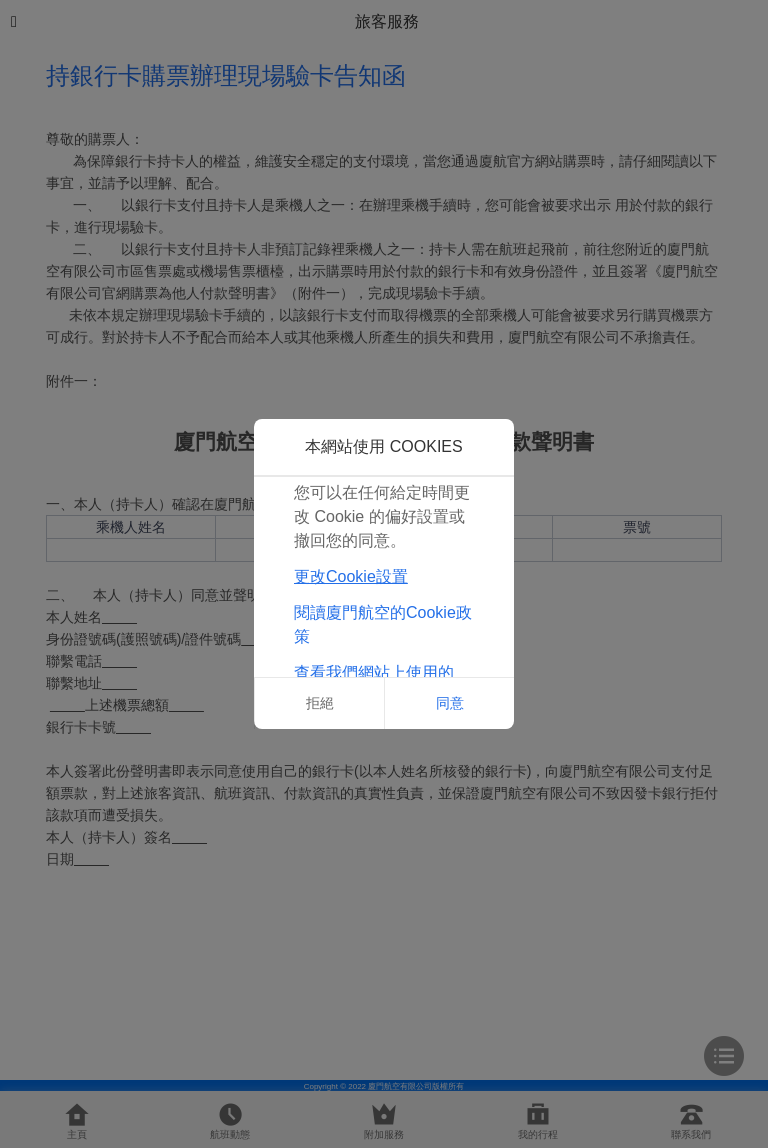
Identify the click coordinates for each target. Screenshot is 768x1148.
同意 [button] (450, 703)
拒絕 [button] (320, 703)
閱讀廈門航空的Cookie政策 (383, 624)
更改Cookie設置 (351, 576)
